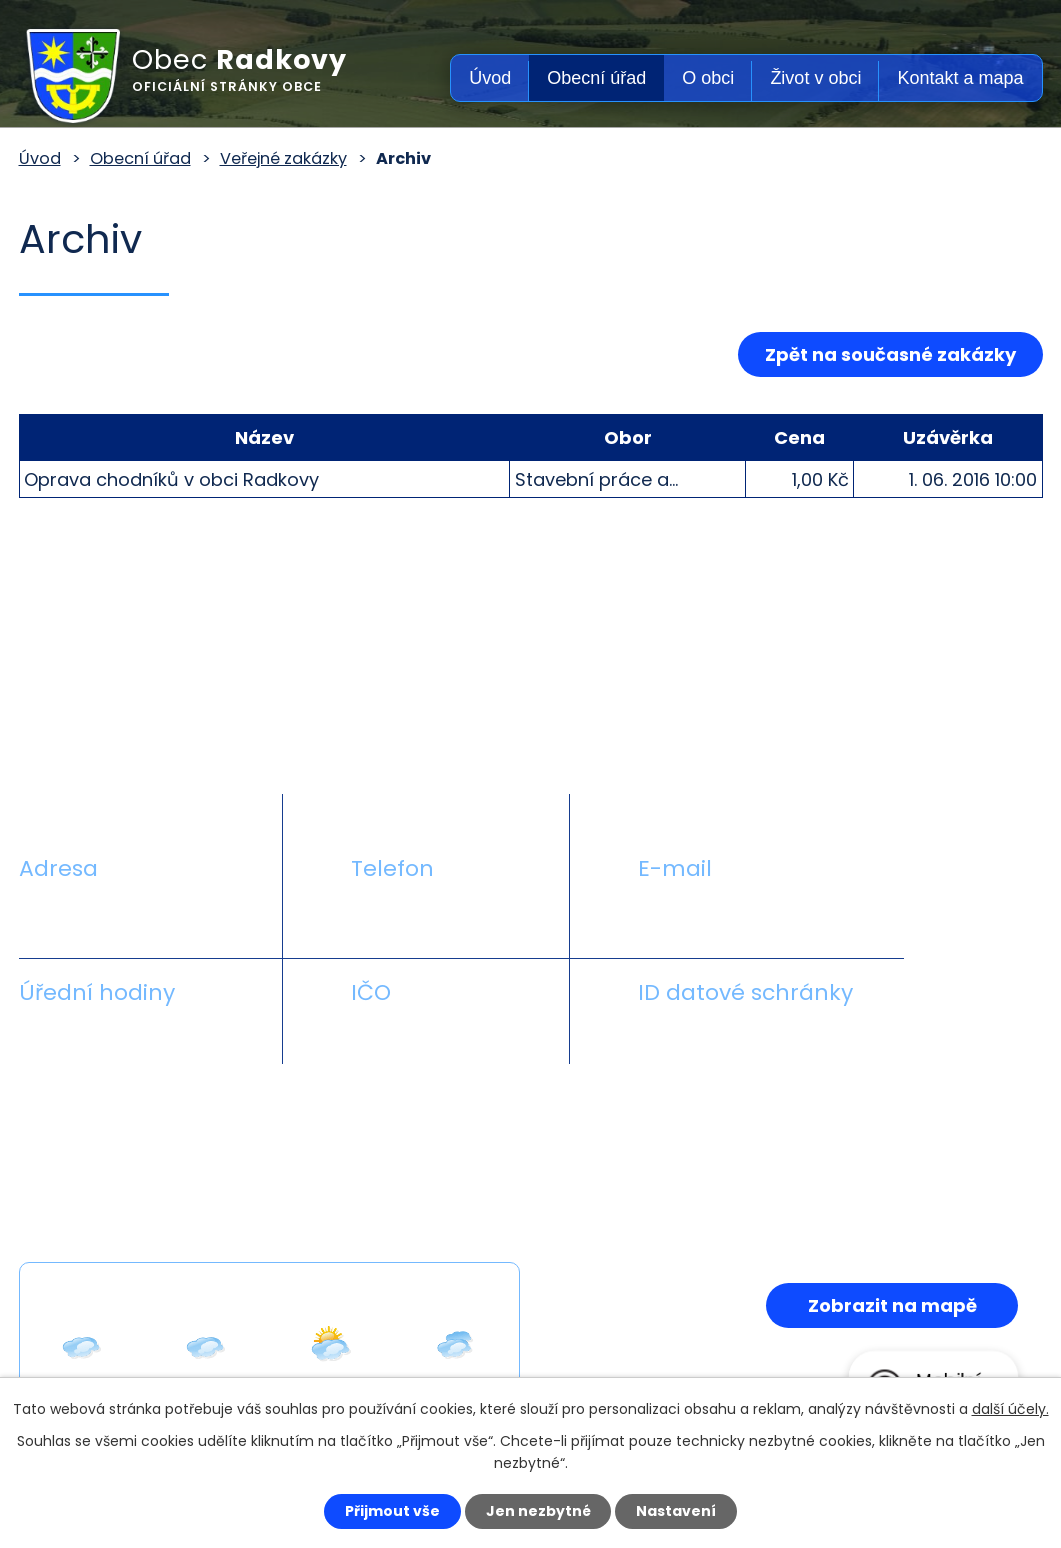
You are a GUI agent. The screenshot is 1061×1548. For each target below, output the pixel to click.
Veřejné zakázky (283, 158)
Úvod (490, 78)
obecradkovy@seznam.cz (753, 915)
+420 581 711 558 (424, 915)
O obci (708, 78)
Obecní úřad (596, 78)
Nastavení (677, 1511)
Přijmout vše (392, 1511)
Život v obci (815, 78)
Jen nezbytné (538, 1511)
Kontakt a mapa (960, 78)
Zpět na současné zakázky (890, 354)
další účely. (1010, 1409)
